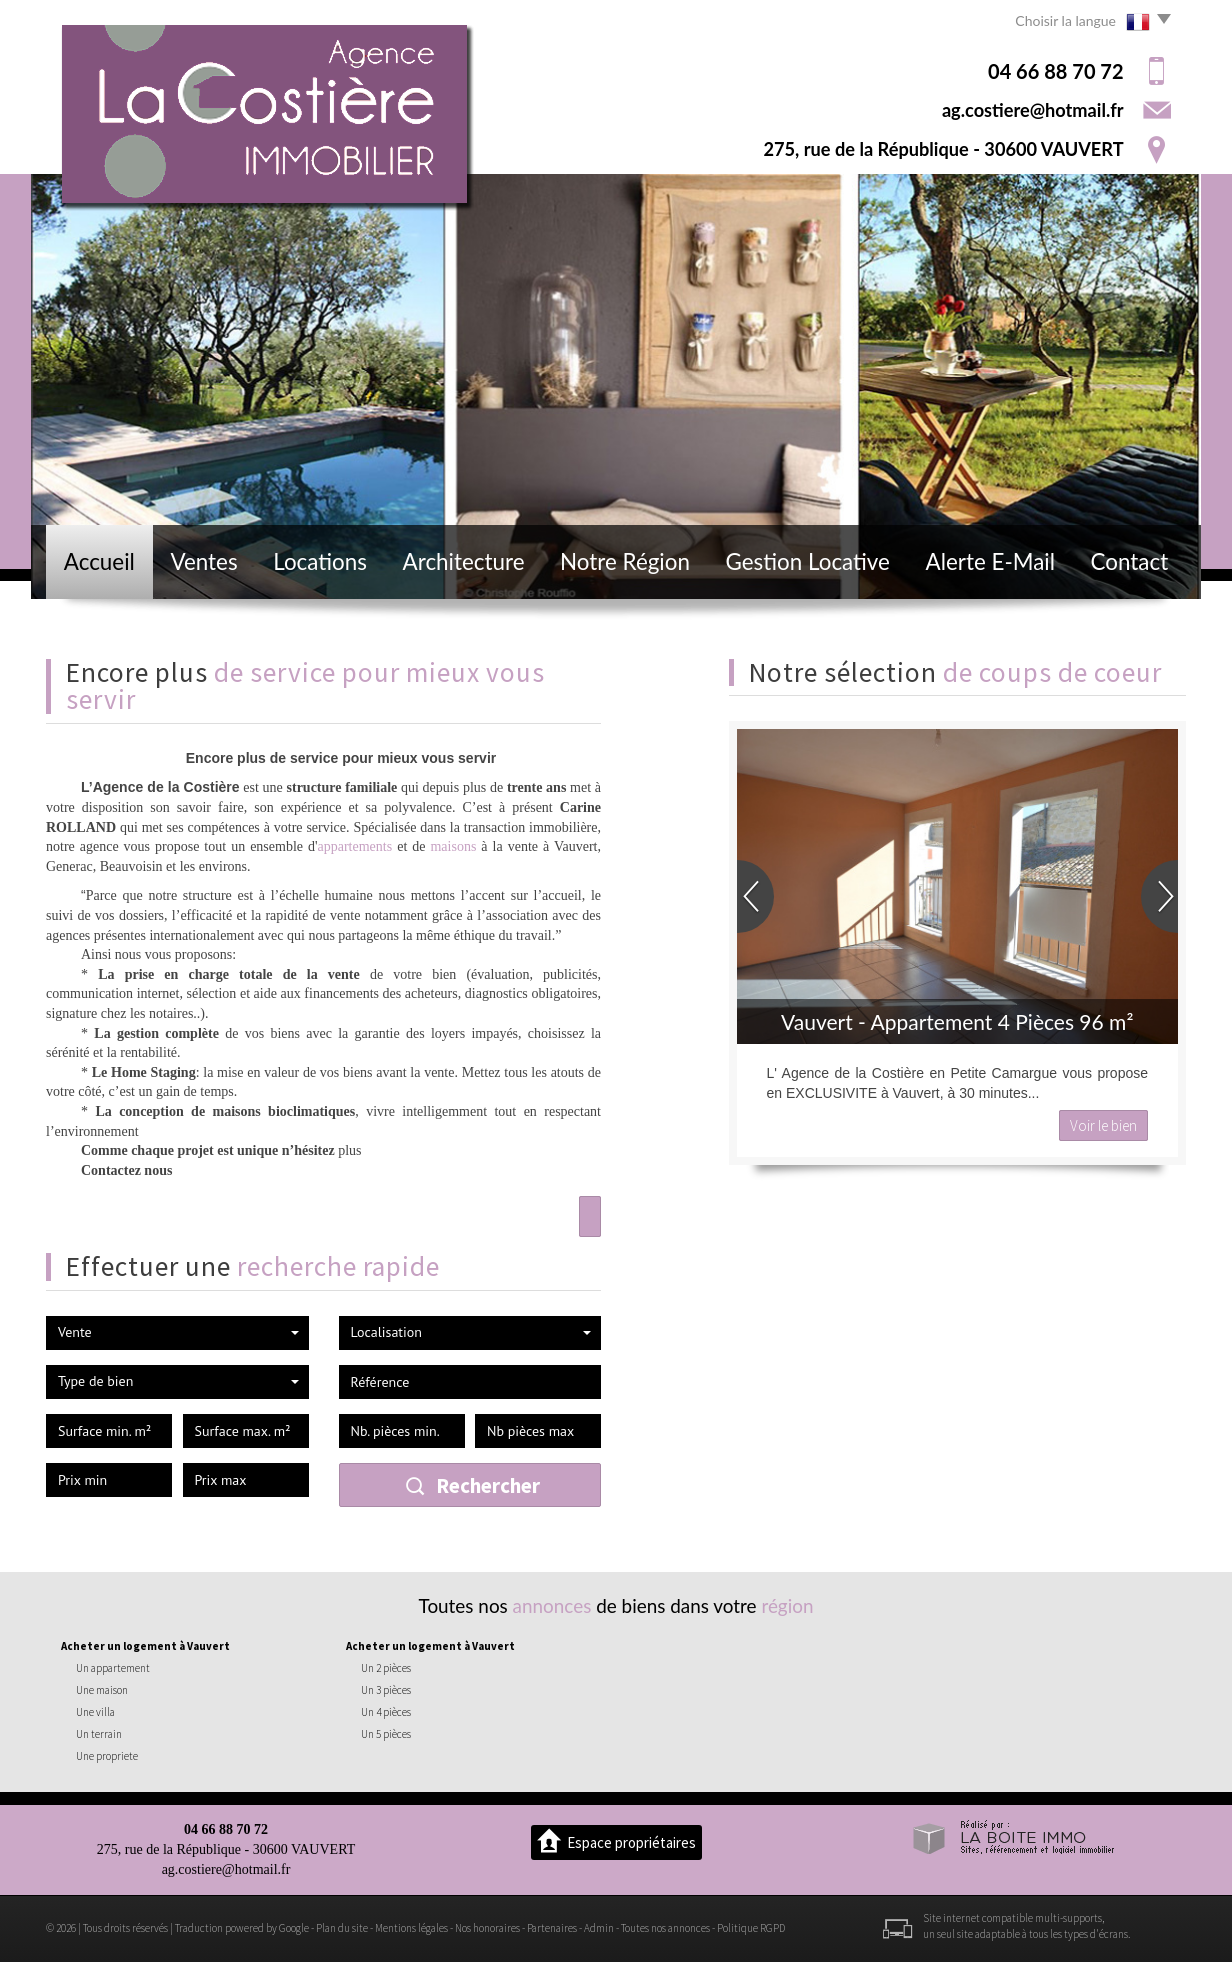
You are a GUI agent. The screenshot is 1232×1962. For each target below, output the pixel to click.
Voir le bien (1103, 1125)
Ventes (203, 561)
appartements (355, 846)
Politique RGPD (751, 1928)
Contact (1130, 561)
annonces (552, 1605)
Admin (599, 1928)
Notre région (625, 561)
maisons (453, 846)
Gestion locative (808, 561)
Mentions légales (411, 1928)
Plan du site (342, 1928)
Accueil (99, 561)
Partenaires (552, 1928)
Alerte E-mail (990, 561)
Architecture (464, 561)
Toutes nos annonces (665, 1928)
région (787, 1605)
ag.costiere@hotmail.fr (1033, 110)
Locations (320, 561)
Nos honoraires (487, 1928)
